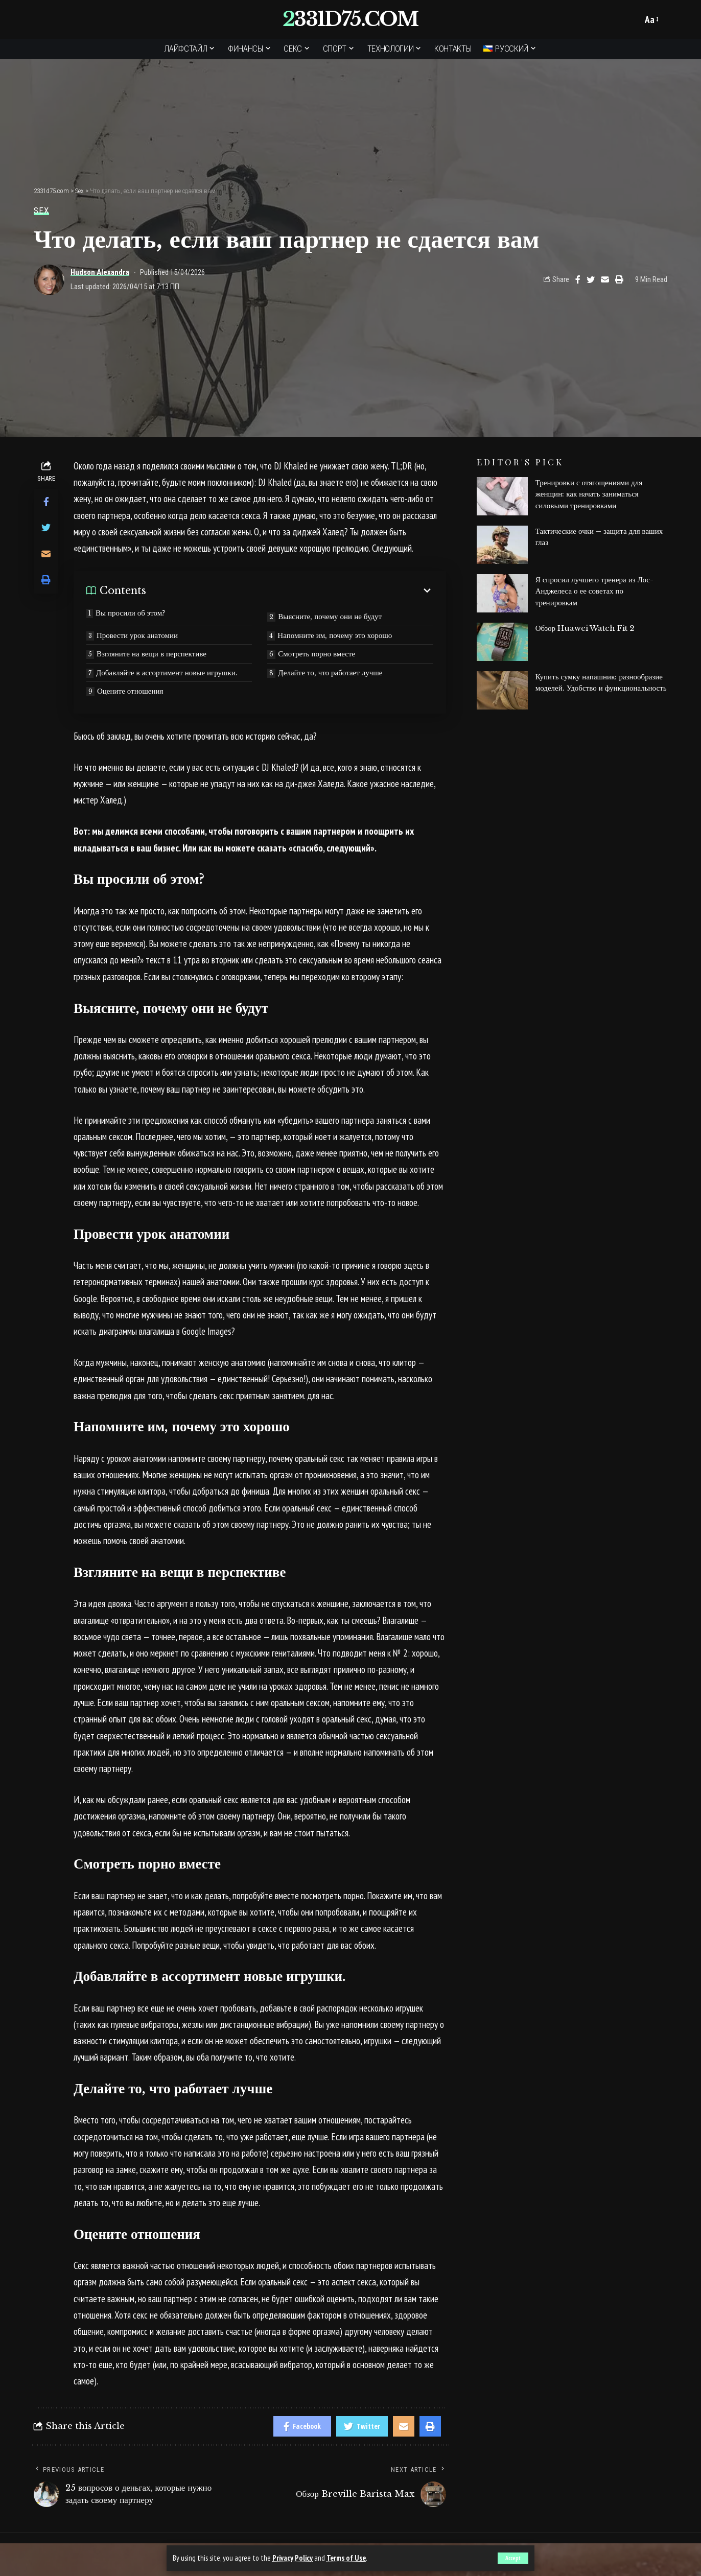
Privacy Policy (292, 2558)
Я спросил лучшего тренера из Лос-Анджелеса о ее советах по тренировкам (594, 591)
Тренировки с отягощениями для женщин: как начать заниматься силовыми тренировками (588, 494)
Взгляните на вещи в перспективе (151, 653)
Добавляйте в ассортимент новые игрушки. (167, 672)
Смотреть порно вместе (316, 653)
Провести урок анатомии (137, 635)
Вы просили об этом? (131, 613)
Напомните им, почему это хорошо (334, 635)
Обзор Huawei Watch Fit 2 (585, 628)
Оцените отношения (130, 691)
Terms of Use (346, 2558)
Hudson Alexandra (100, 272)
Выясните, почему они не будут (330, 616)
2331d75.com (350, 19)
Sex (41, 210)
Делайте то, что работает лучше (330, 672)
